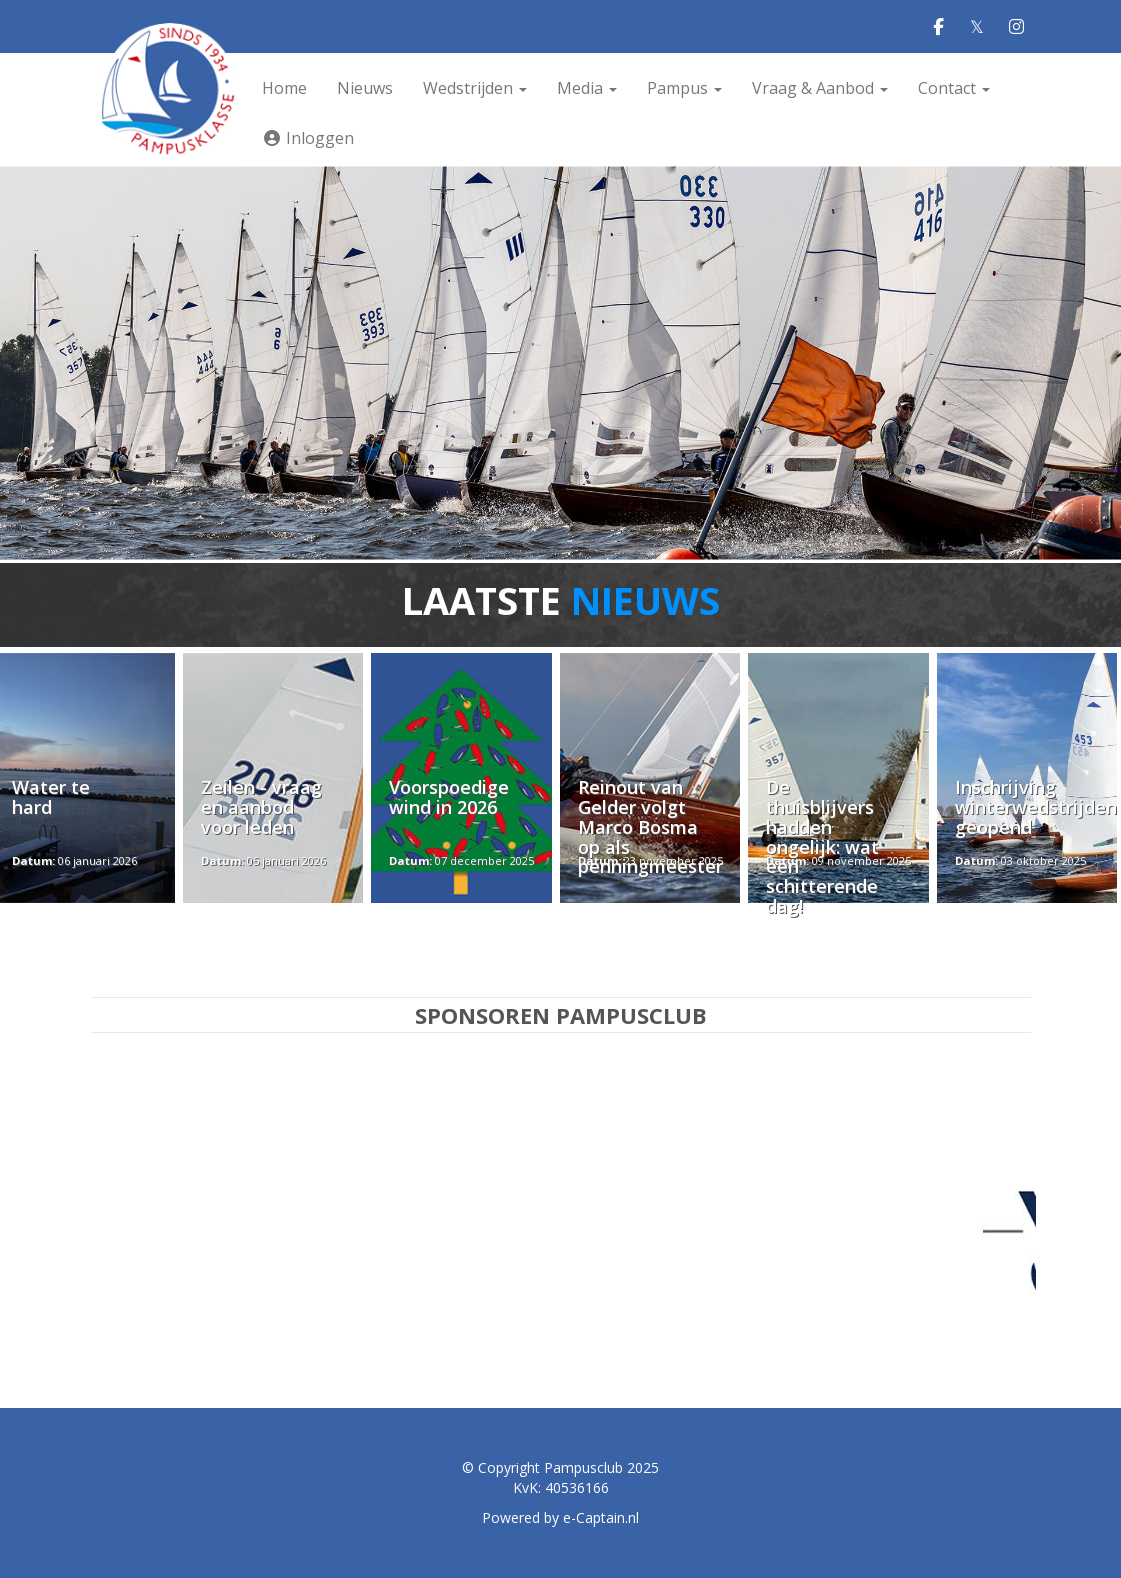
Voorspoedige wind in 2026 (449, 797)
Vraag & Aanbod (820, 88)
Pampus (684, 88)
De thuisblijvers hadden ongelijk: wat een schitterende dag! (822, 846)
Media (587, 88)
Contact (954, 88)
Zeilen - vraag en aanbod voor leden (261, 807)
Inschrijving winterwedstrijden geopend (1036, 807)
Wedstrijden (475, 88)
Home (284, 88)
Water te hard (51, 797)
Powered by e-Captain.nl (560, 1517)
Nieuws (365, 88)
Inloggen (308, 138)
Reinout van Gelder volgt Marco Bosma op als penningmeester (650, 826)
